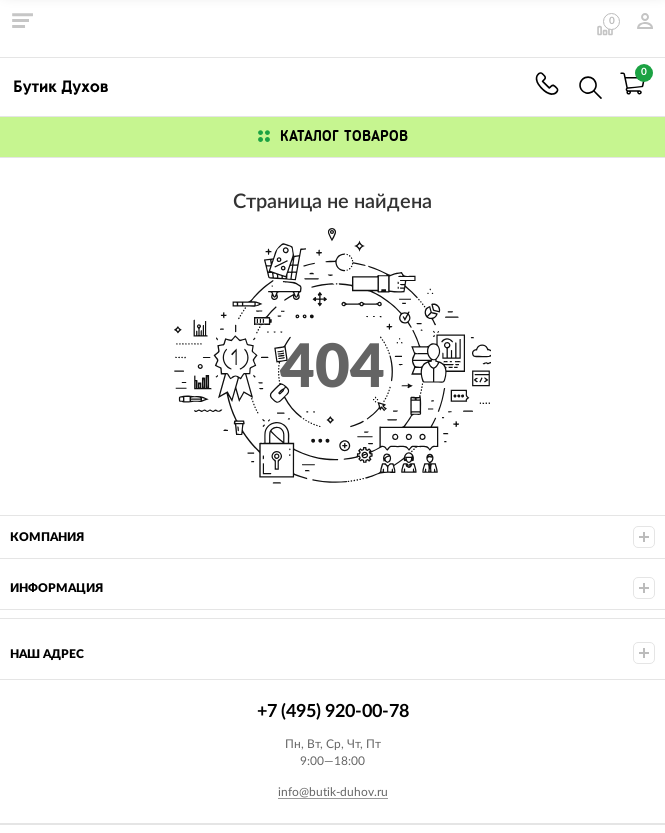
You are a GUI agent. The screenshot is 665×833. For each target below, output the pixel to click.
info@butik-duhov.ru (333, 792)
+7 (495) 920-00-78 (547, 83)
